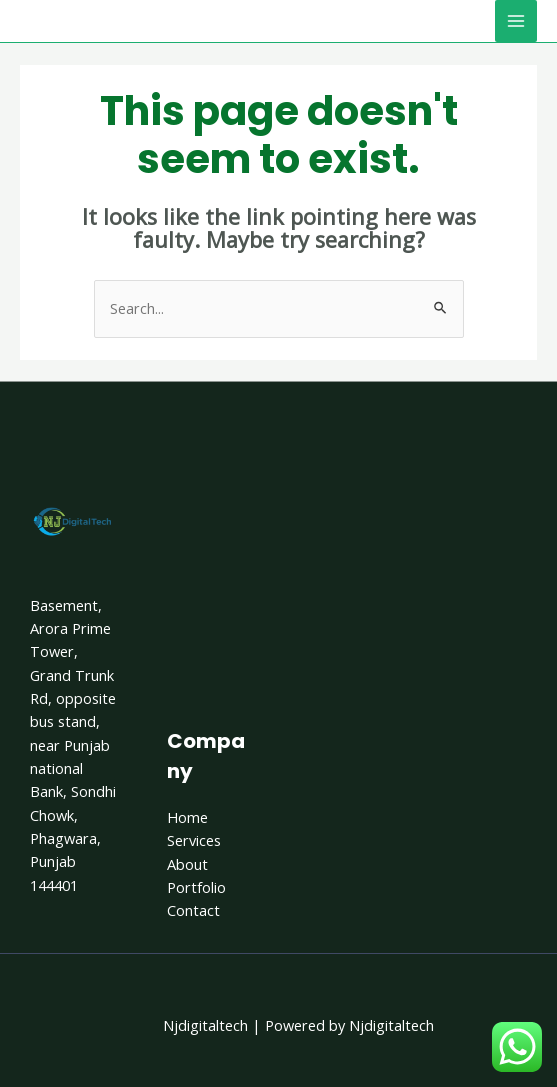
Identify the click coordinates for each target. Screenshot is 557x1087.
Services (194, 840)
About (187, 864)
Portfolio (196, 887)
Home (187, 817)
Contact (193, 910)
